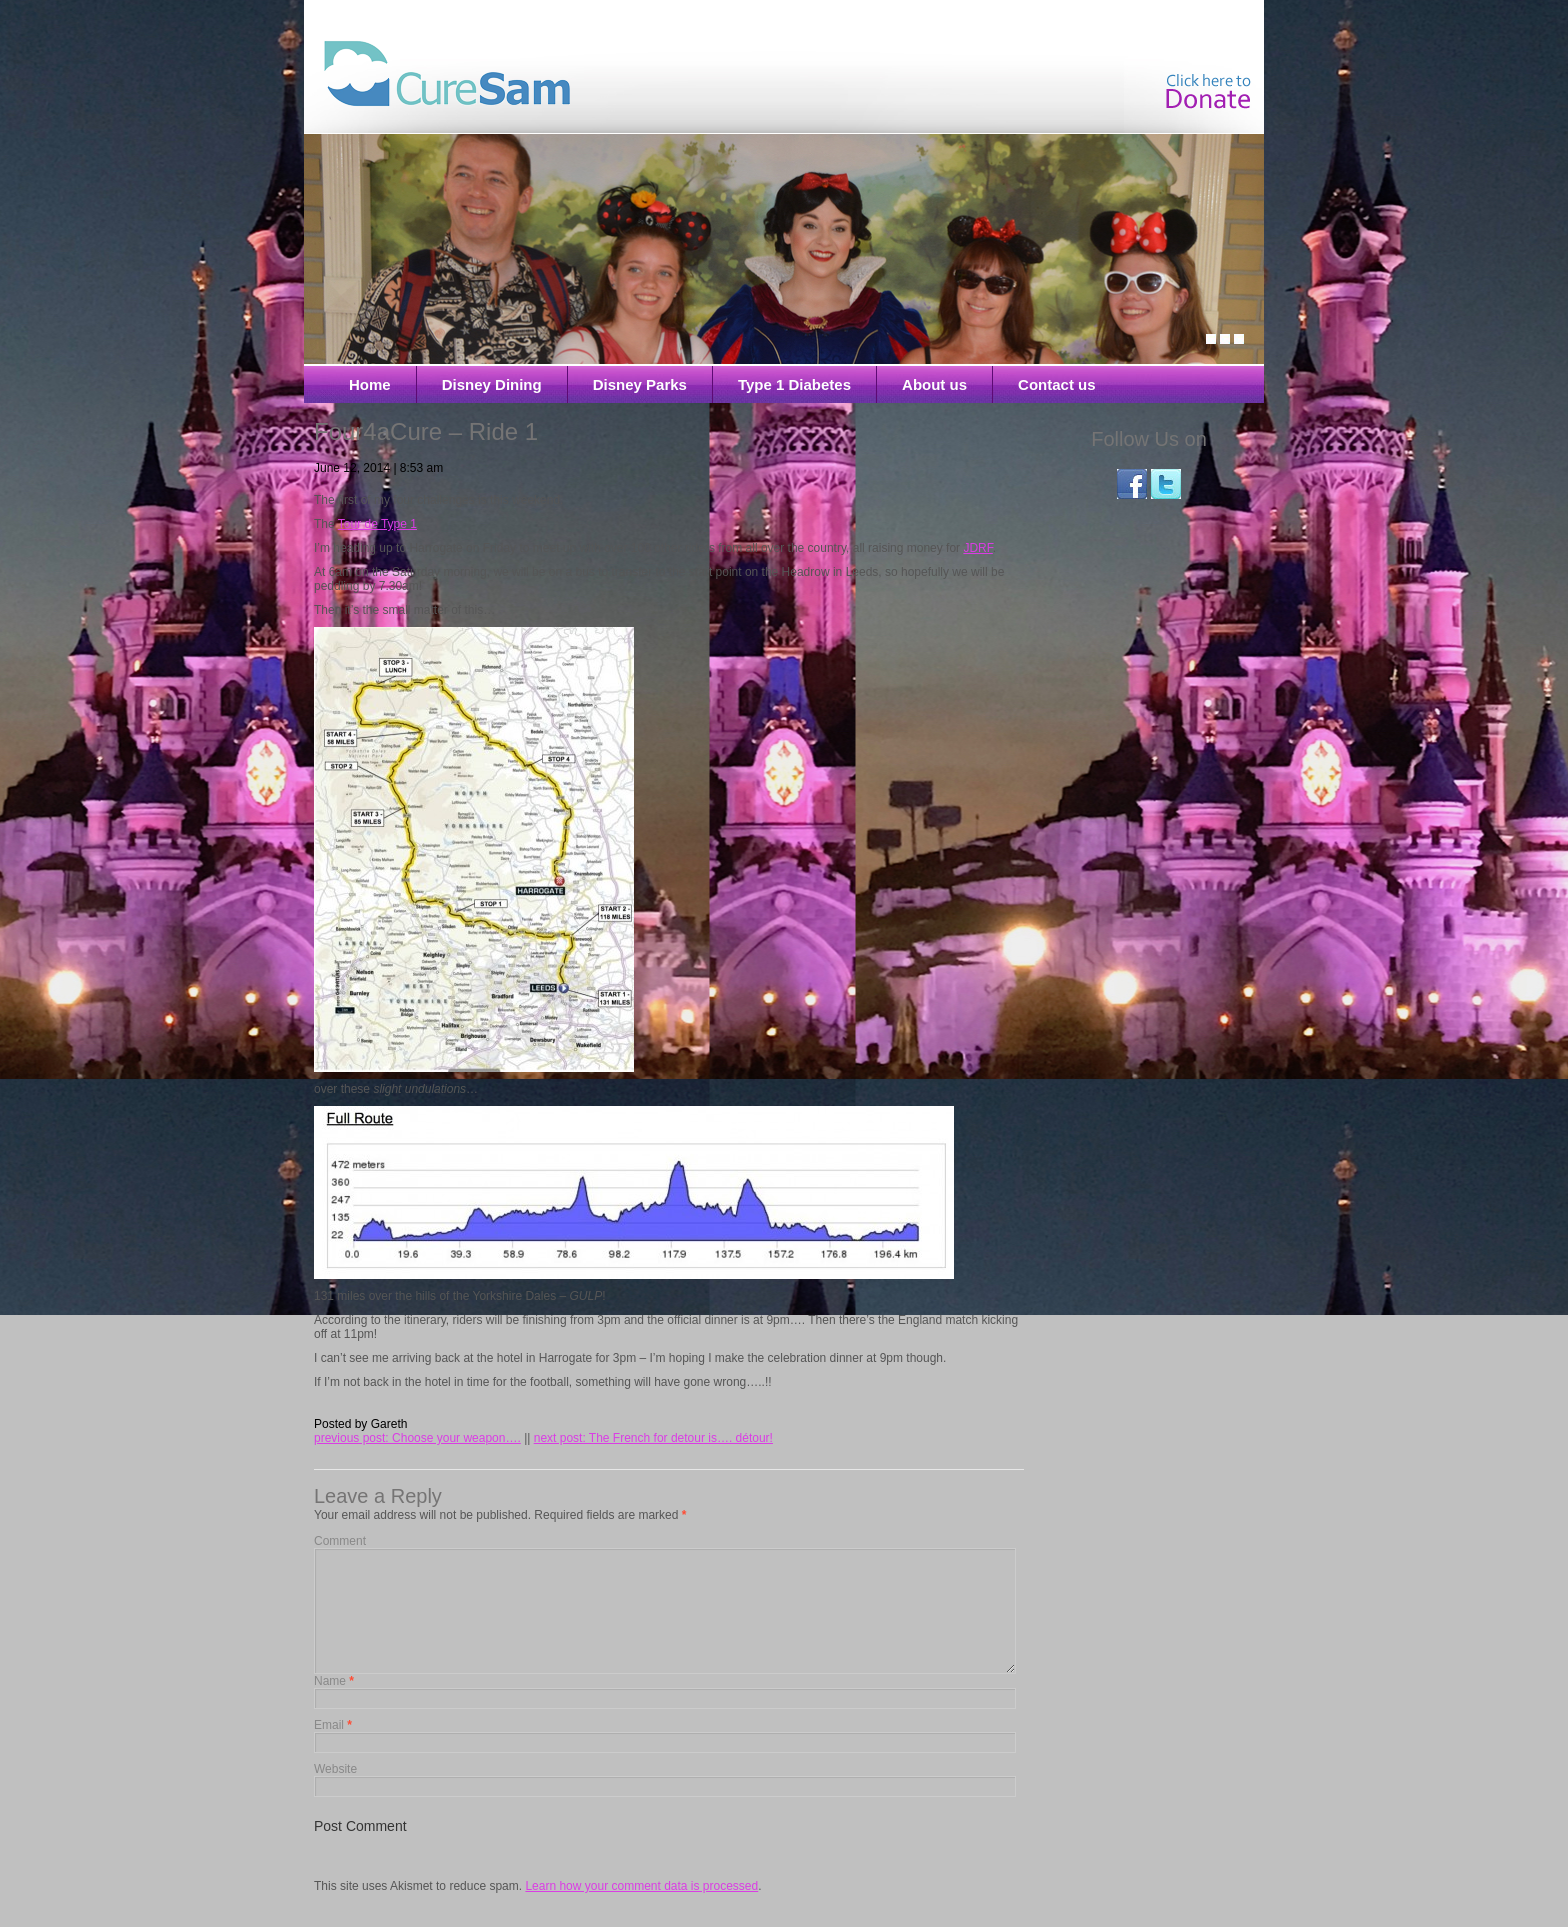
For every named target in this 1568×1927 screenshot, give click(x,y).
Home (370, 384)
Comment (340, 1541)
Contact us (1057, 384)
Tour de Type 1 (377, 524)
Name (334, 1705)
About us (934, 384)
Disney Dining (492, 384)
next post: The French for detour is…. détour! (653, 1438)
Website (335, 1793)
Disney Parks (640, 384)
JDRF (977, 548)
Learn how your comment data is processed (641, 1910)
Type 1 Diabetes (794, 384)
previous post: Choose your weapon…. (417, 1438)
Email (333, 1749)
